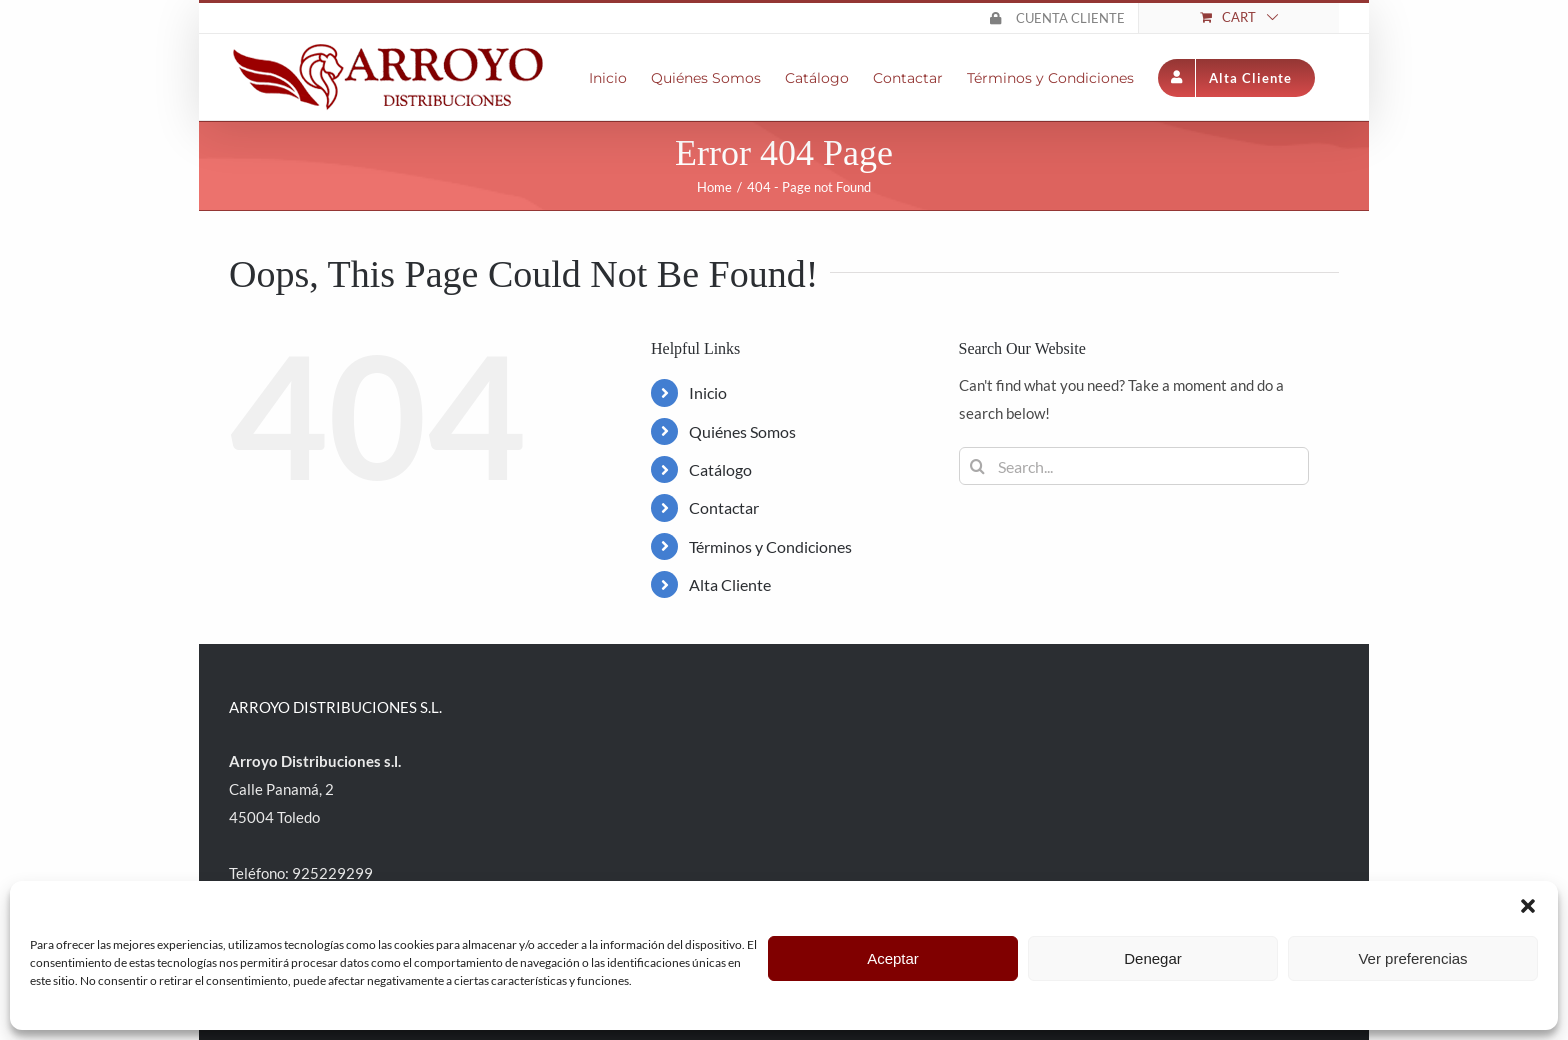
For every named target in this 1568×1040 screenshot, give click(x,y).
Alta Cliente (730, 584)
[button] (1528, 906)
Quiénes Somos (742, 431)
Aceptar (893, 958)
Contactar (724, 507)
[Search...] (1134, 466)
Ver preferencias (1412, 958)
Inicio (708, 392)
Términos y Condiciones (770, 546)
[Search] (978, 466)
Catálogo (720, 469)
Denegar (1153, 958)
